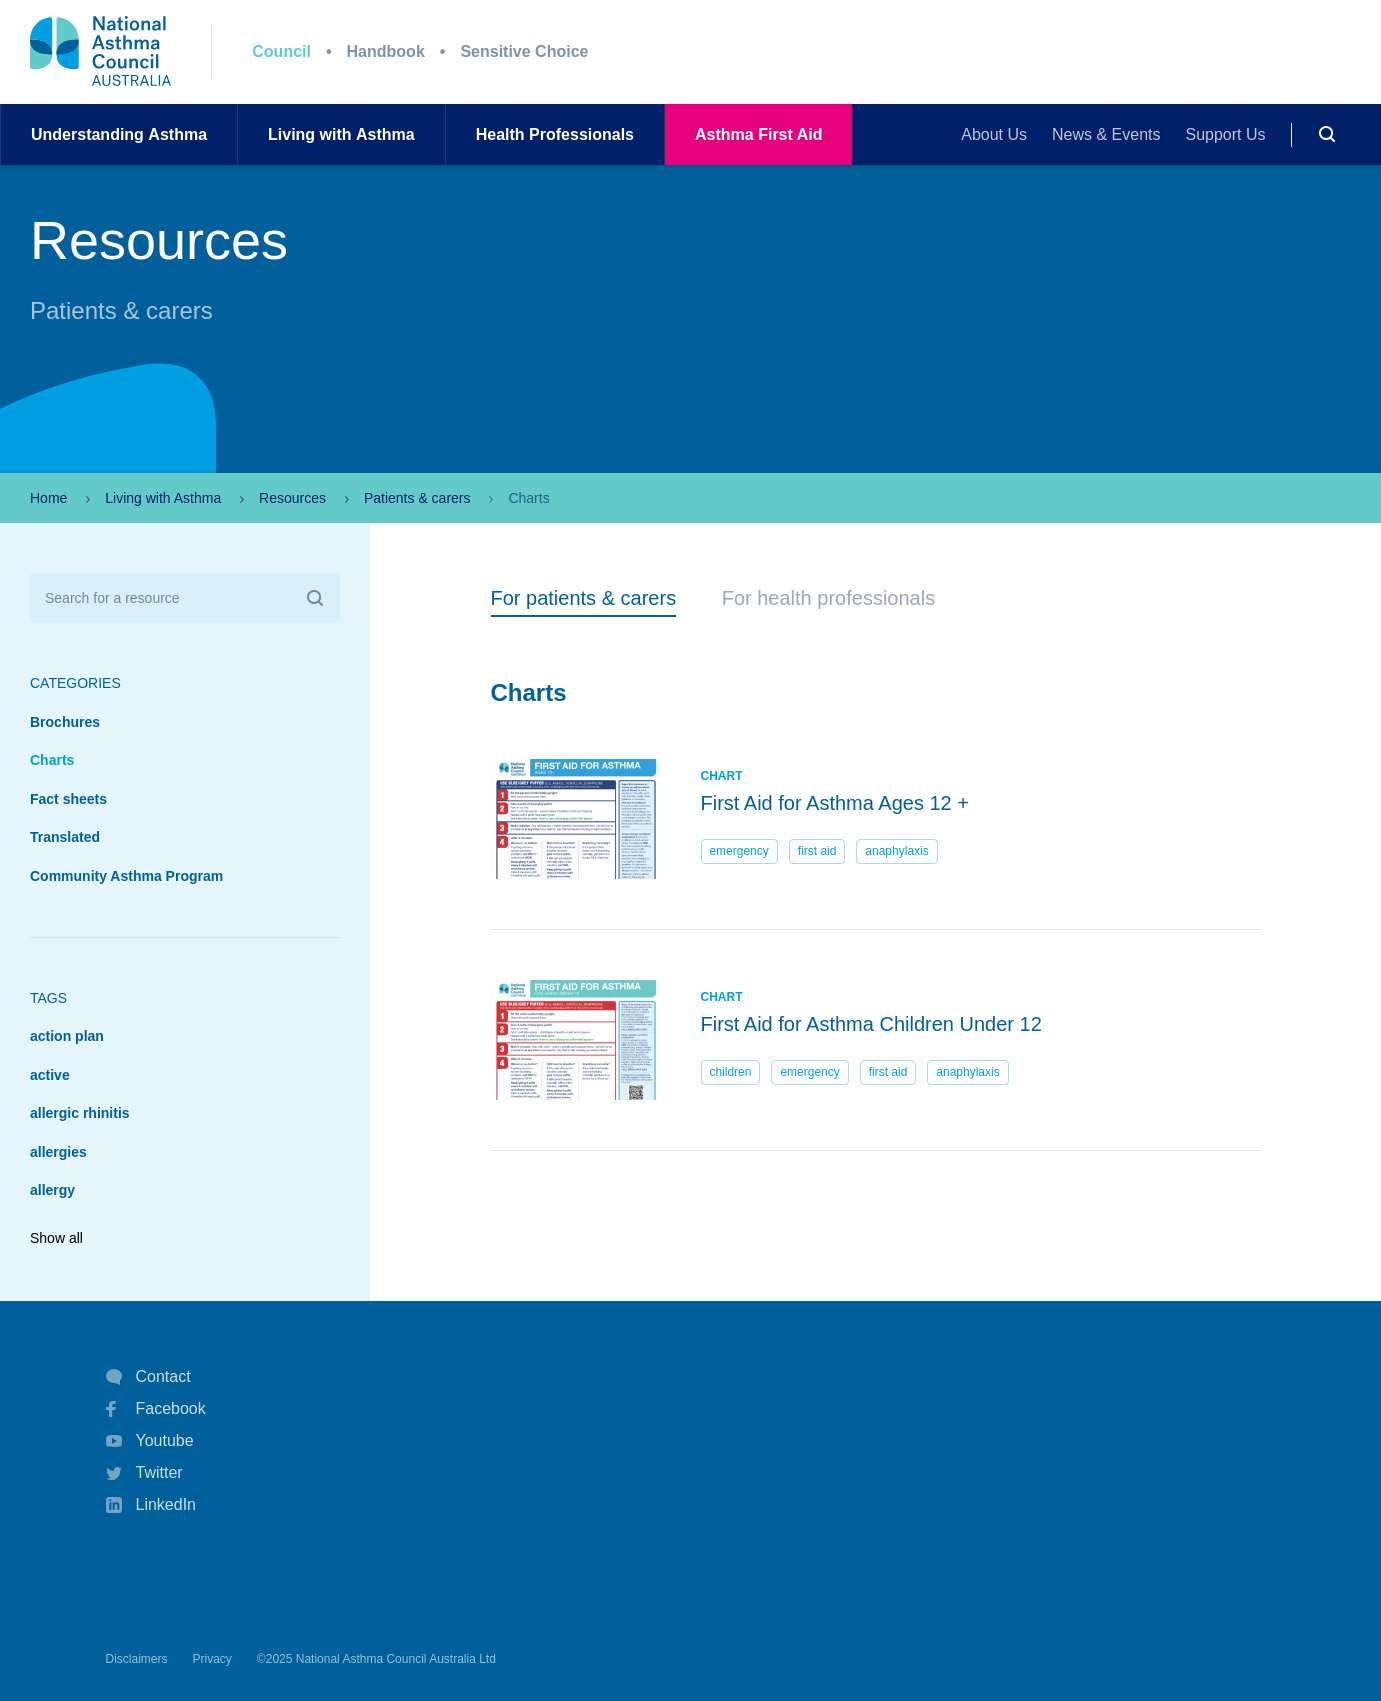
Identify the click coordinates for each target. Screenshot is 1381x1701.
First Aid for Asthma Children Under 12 (871, 1024)
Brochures (65, 722)
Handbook (386, 51)
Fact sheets (68, 799)
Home (48, 498)
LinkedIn (151, 1506)
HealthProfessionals (555, 134)
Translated (65, 837)
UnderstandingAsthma (119, 134)
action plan (67, 1036)
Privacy (212, 1659)
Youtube (150, 1441)
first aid (817, 851)
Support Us (1226, 134)
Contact (148, 1377)
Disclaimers (137, 1659)
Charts (52, 760)
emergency (738, 851)
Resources (292, 498)
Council (281, 51)
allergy (52, 1190)
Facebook (156, 1409)
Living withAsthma (341, 134)
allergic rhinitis (80, 1113)
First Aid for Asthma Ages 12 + (835, 803)
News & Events (1106, 134)
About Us (994, 134)
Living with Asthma (163, 498)
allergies (58, 1152)
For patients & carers (584, 598)
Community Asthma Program (126, 876)
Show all (56, 1238)
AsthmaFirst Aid (758, 134)
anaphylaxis (896, 851)
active (50, 1075)
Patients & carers (417, 498)
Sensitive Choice (524, 51)
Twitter (144, 1473)
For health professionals (828, 598)
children (730, 1072)
